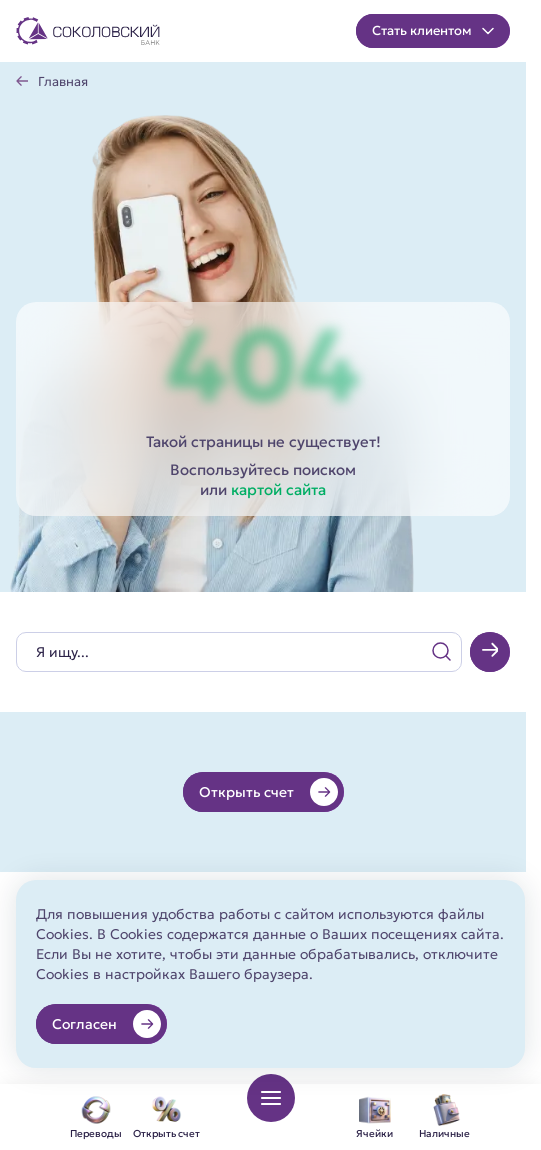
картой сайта (278, 489)
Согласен (106, 1024)
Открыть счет (268, 792)
